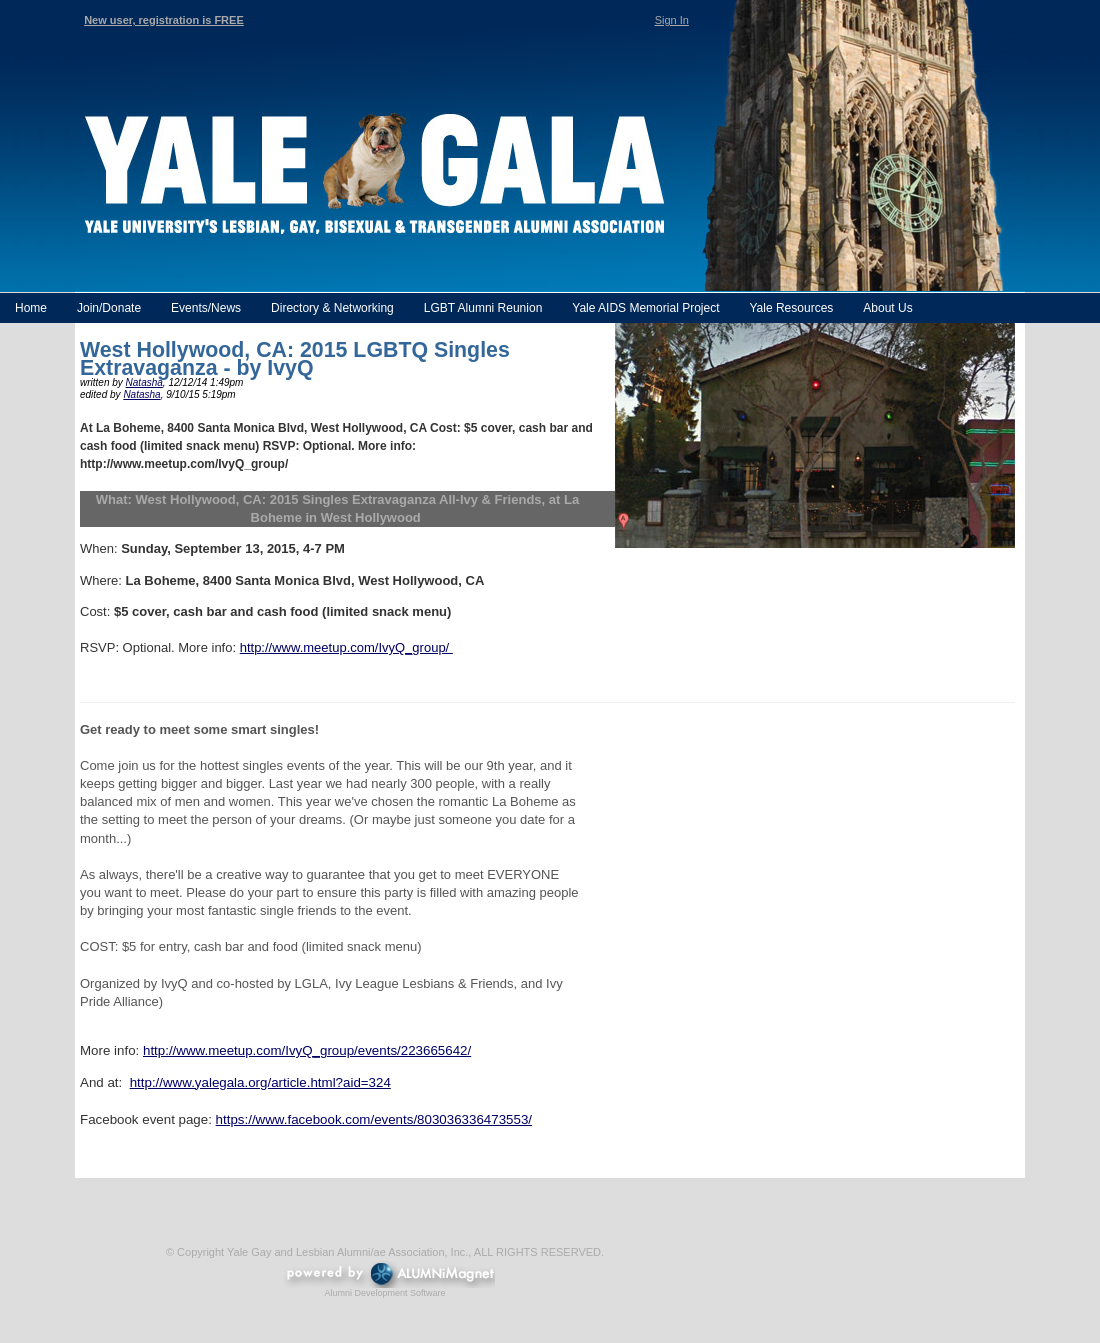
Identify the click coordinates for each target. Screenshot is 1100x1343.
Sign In (672, 20)
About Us (887, 308)
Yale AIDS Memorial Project (645, 308)
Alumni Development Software (384, 1293)
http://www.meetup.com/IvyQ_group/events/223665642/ (307, 1050)
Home (31, 308)
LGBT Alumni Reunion (483, 308)
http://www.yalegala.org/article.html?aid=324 (260, 1082)
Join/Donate (109, 308)
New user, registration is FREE (164, 20)
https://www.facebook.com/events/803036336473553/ (374, 1119)
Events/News (206, 308)
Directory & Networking (332, 308)
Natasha (144, 382)
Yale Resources (791, 308)
